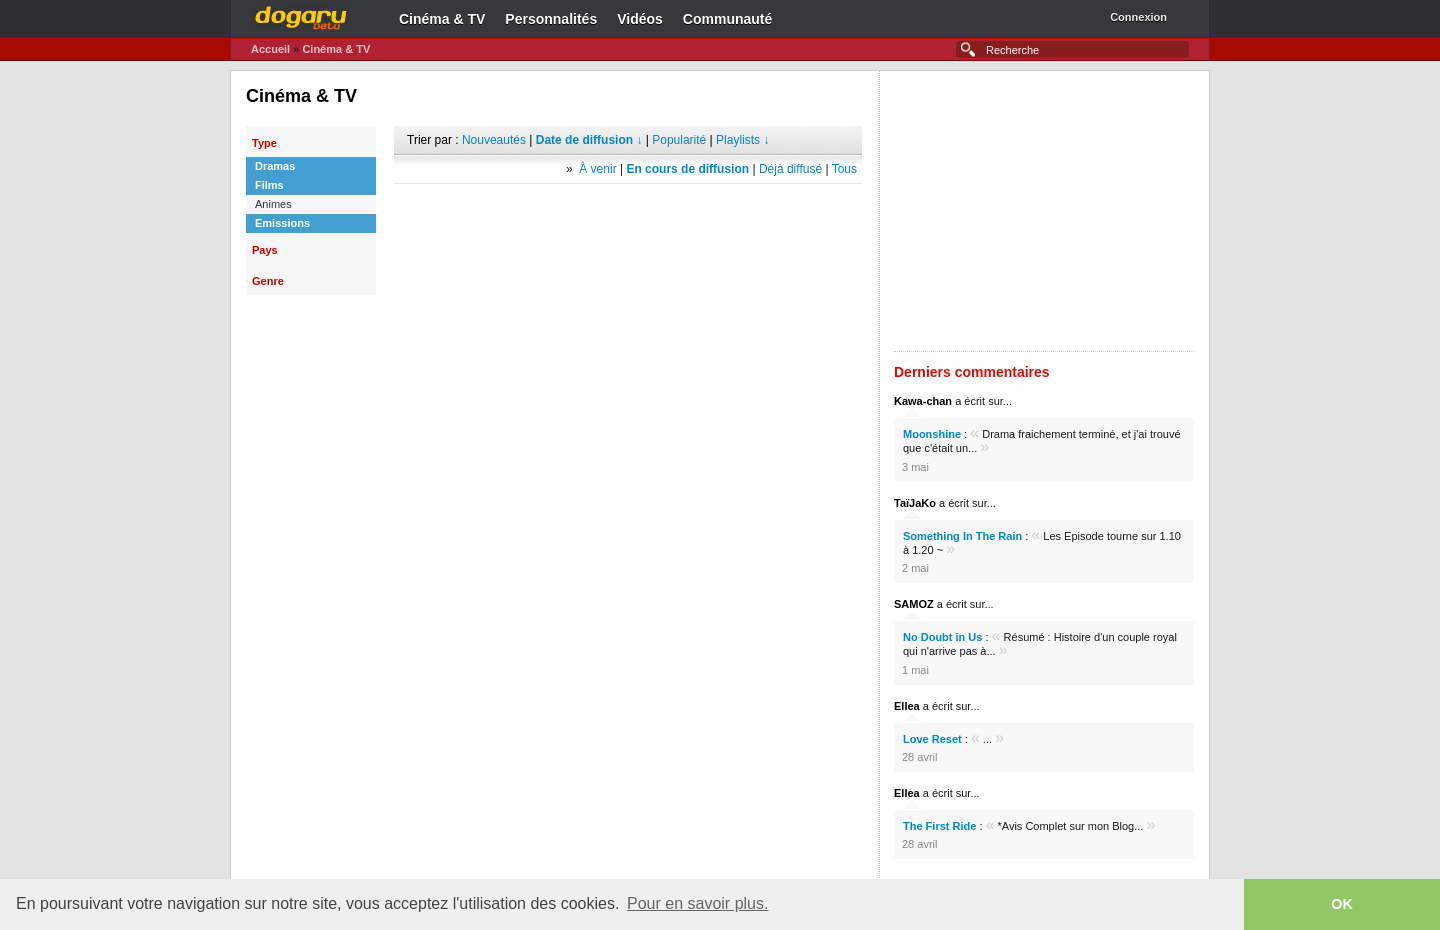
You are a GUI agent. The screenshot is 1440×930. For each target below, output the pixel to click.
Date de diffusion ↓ (589, 140)
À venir (597, 169)
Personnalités (551, 19)
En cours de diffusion (687, 169)
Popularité (679, 140)
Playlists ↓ (742, 140)
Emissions (282, 223)
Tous (844, 169)
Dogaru (301, 15)
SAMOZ (914, 604)
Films (269, 185)
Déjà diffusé (790, 169)
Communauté (727, 19)
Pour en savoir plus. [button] (697, 903)
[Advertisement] (628, 214)
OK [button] (1342, 904)
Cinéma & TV (442, 19)
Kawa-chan (923, 401)
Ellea (907, 706)
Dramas (275, 166)
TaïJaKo (915, 503)
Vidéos (640, 19)
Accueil (270, 49)
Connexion (1138, 17)
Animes (273, 204)
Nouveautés (494, 140)
